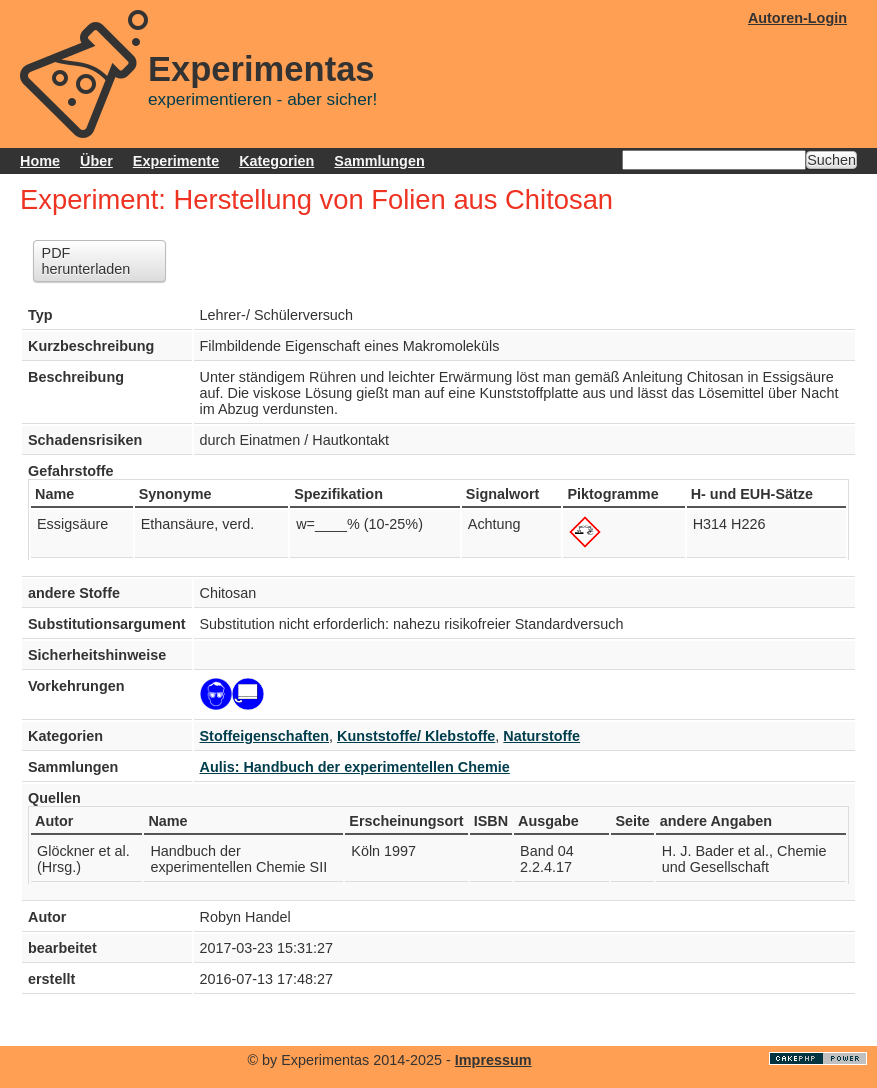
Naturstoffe (541, 736)
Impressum (493, 1060)
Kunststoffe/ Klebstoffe (416, 736)
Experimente (176, 161)
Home (40, 161)
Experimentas (261, 69)
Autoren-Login (797, 18)
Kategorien (276, 161)
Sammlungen (379, 161)
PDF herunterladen (86, 261)
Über (96, 161)
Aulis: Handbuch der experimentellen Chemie (355, 767)
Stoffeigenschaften (265, 736)
